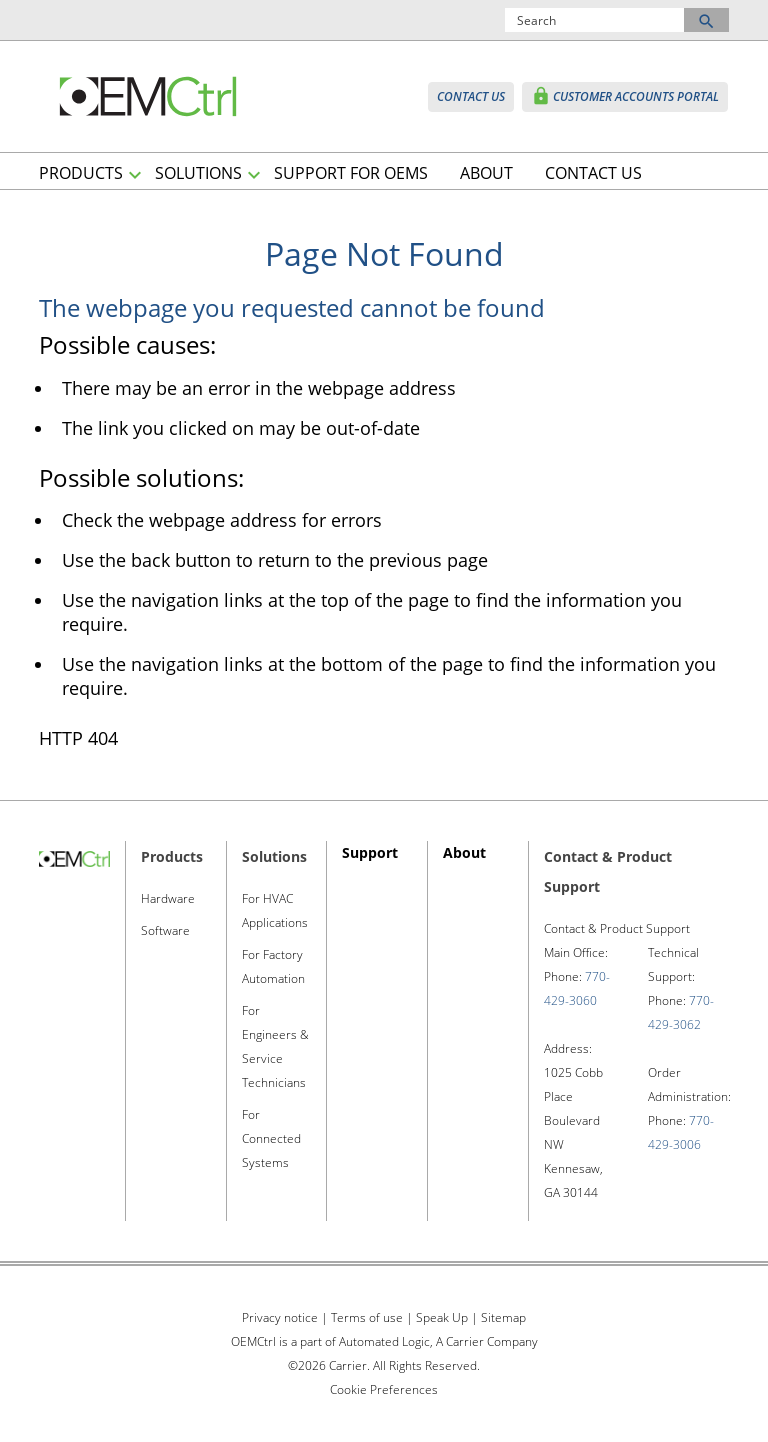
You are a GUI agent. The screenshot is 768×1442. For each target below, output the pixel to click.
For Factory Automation (273, 966)
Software (165, 930)
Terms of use (367, 1317)
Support (370, 852)
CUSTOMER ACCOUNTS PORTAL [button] (625, 96)
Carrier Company (490, 1341)
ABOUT (486, 173)
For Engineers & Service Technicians (275, 1046)
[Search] (595, 20)
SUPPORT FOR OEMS (351, 173)
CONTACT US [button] (471, 96)
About (464, 852)
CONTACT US (593, 173)
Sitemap (503, 1317)
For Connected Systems (271, 1138)
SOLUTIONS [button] (198, 172)
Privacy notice (280, 1317)
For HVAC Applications (275, 910)
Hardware (168, 898)
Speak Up (442, 1317)
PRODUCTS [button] (81, 172)
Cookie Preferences (384, 1389)
